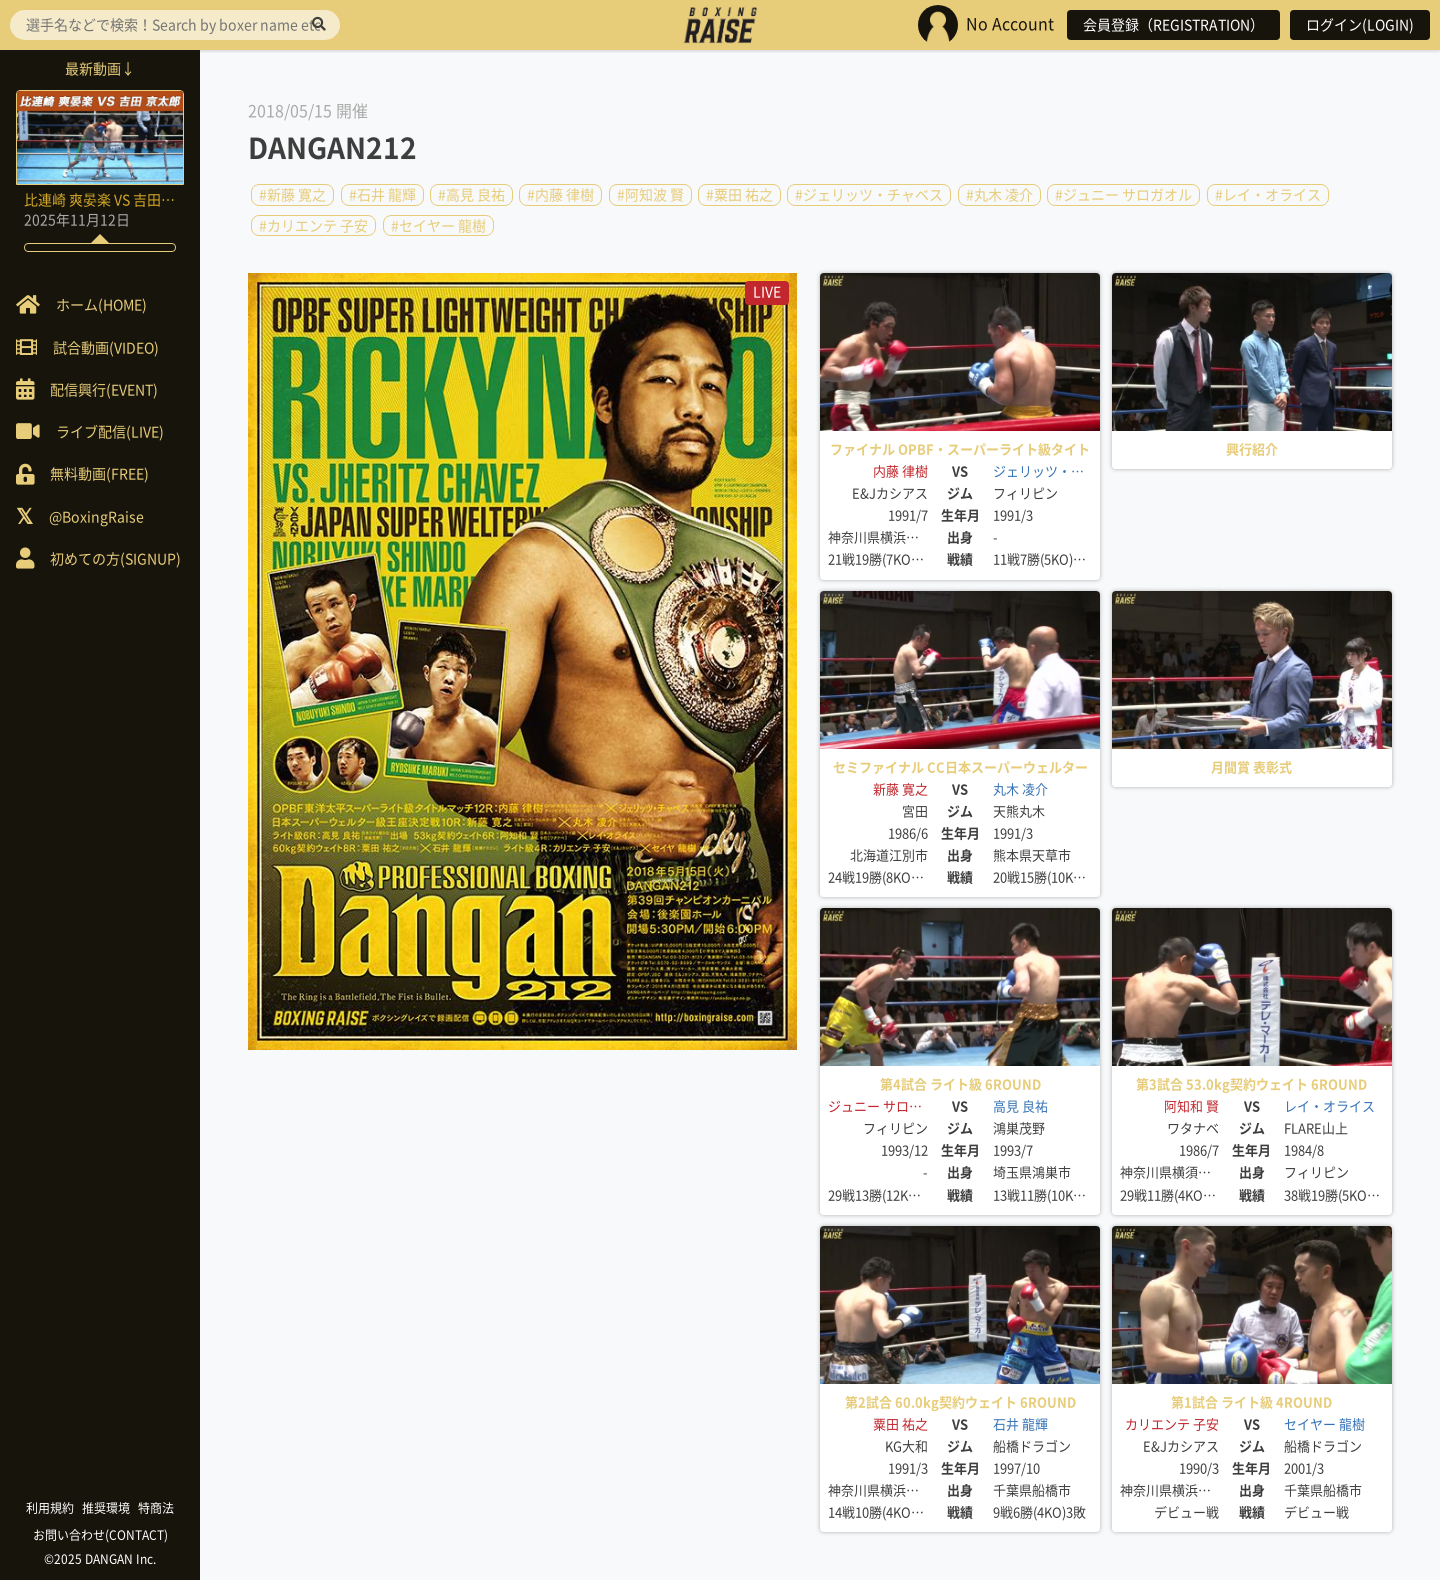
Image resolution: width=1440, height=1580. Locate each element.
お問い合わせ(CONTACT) (100, 1535)
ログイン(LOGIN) (1360, 25)
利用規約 (50, 1508)
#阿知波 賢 (650, 195)
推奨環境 (106, 1508)
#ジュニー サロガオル (1123, 195)
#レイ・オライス (1268, 195)
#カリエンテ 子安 (313, 225)
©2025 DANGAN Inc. (100, 1559)
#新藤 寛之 (292, 195)
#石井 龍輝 (382, 195)
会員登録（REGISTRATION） (1173, 25)
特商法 (156, 1508)
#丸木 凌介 (999, 195)
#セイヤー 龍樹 (438, 225)
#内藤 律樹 (560, 195)
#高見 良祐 (471, 195)
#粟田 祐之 (739, 195)
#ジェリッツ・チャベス (869, 195)
